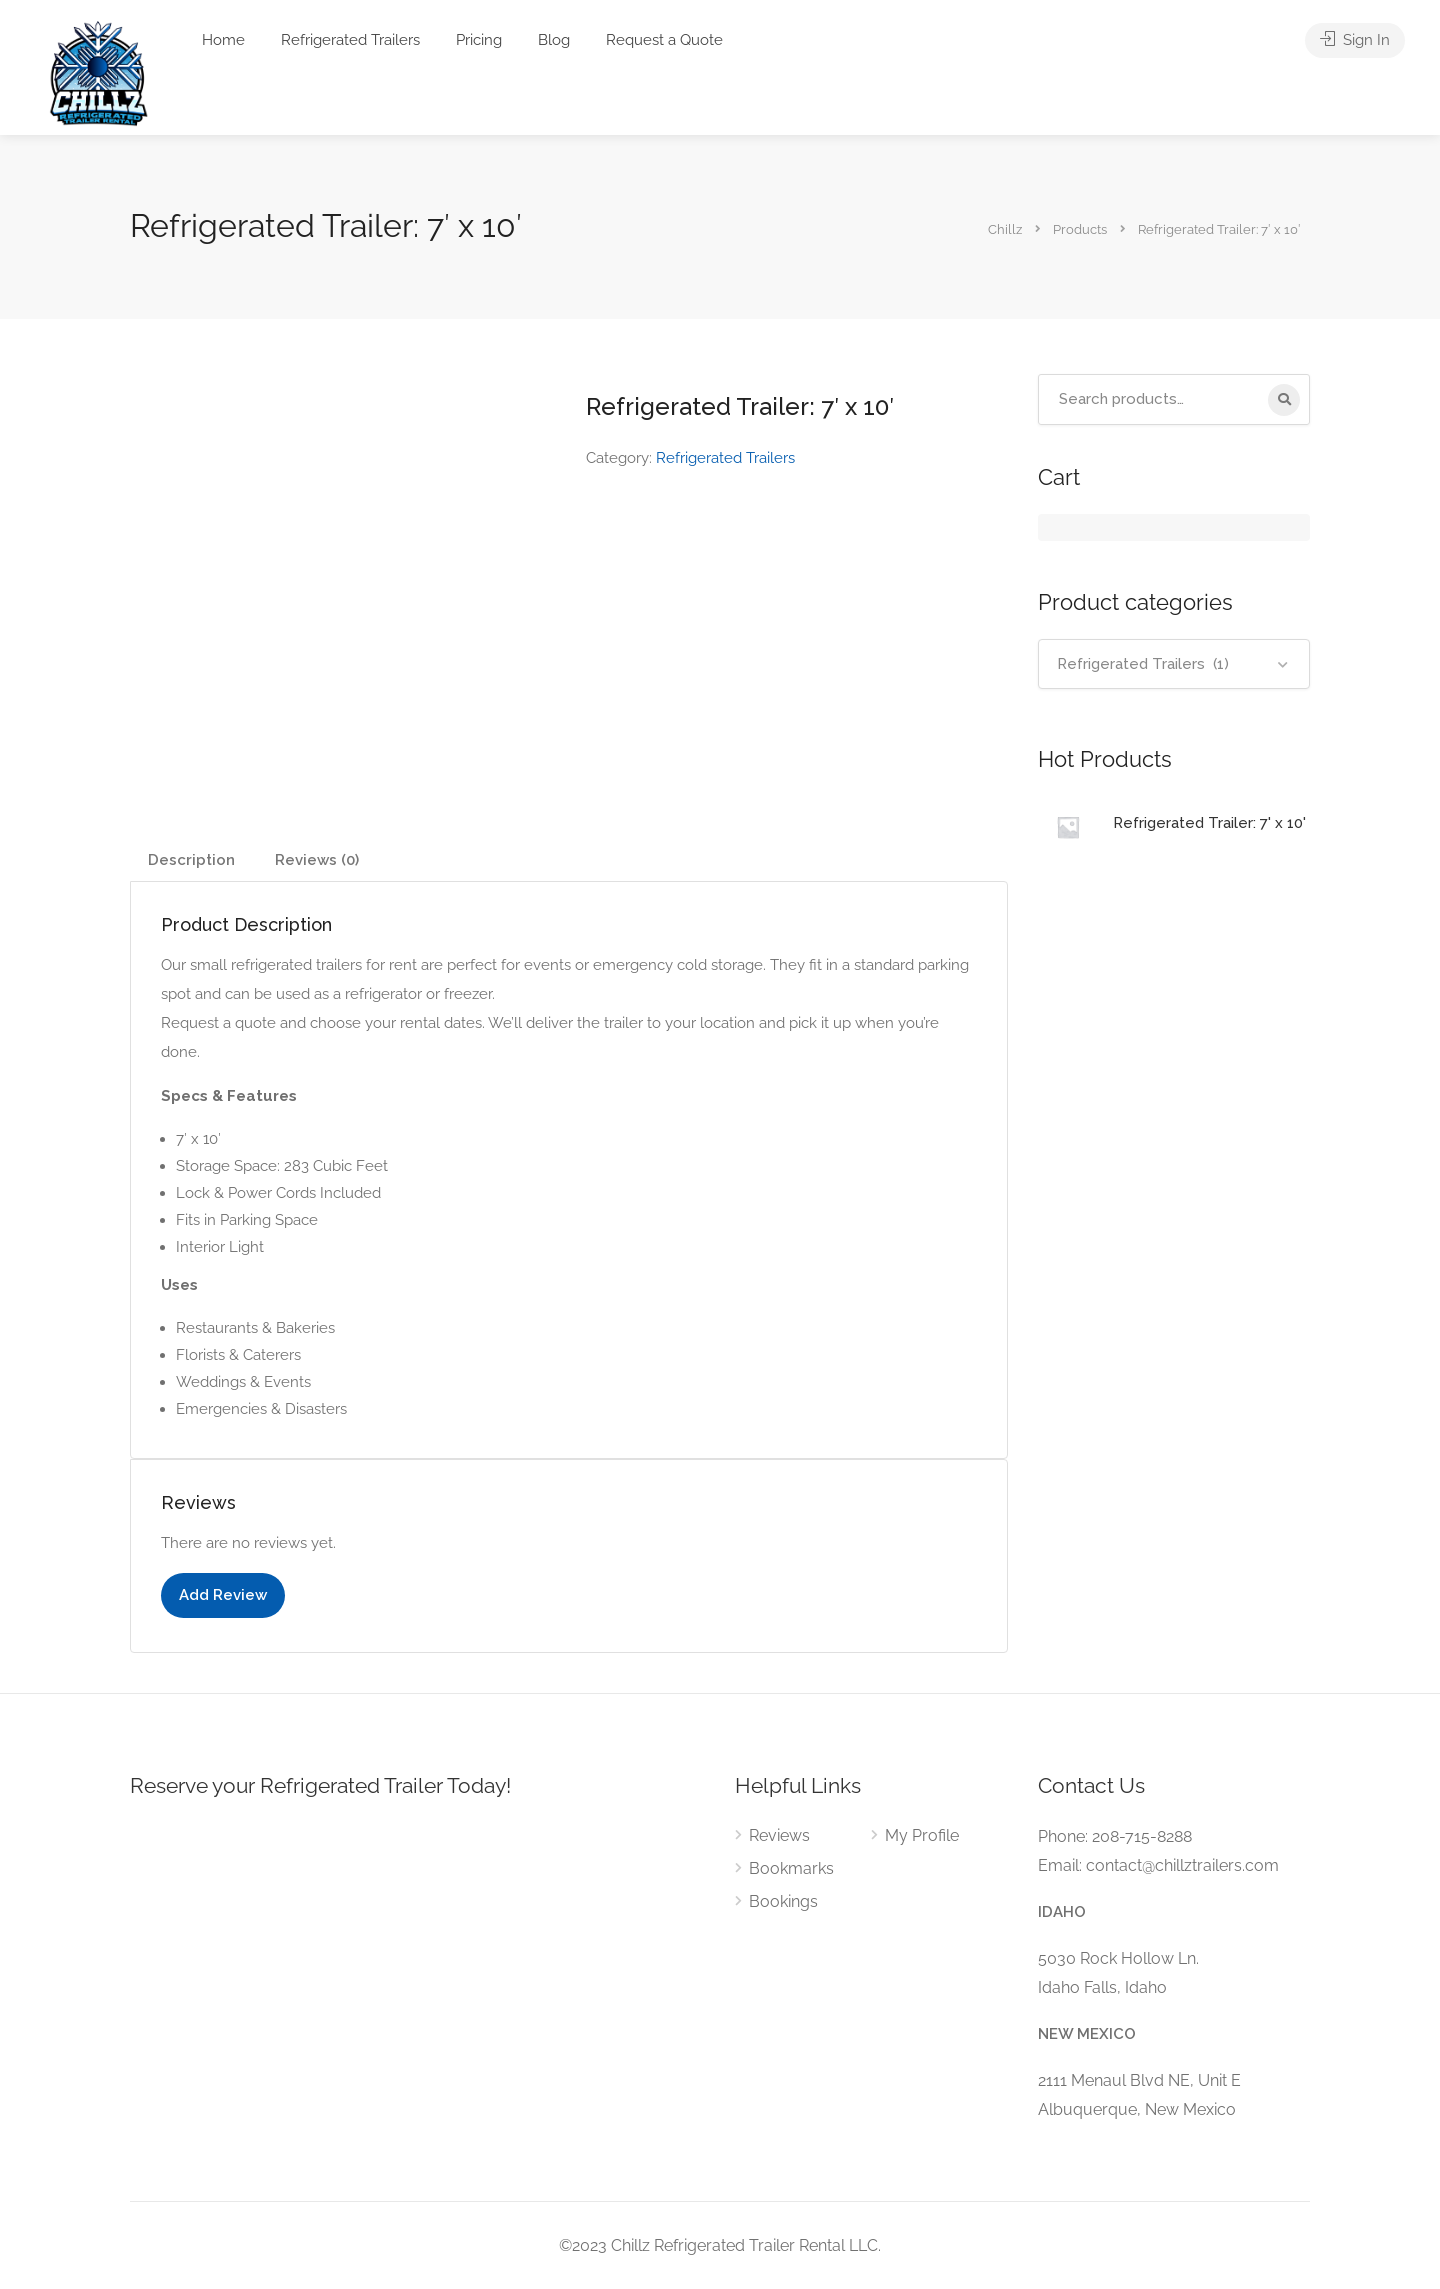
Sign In (1355, 40)
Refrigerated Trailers (350, 40)
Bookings (783, 1901)
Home (223, 40)
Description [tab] (191, 860)
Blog (554, 40)
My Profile (922, 1835)
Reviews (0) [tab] (317, 860)
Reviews (779, 1835)
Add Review (223, 1595)
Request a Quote (664, 40)
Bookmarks (791, 1868)
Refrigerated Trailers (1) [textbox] (1143, 664)
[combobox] (1174, 664)
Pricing (479, 40)
